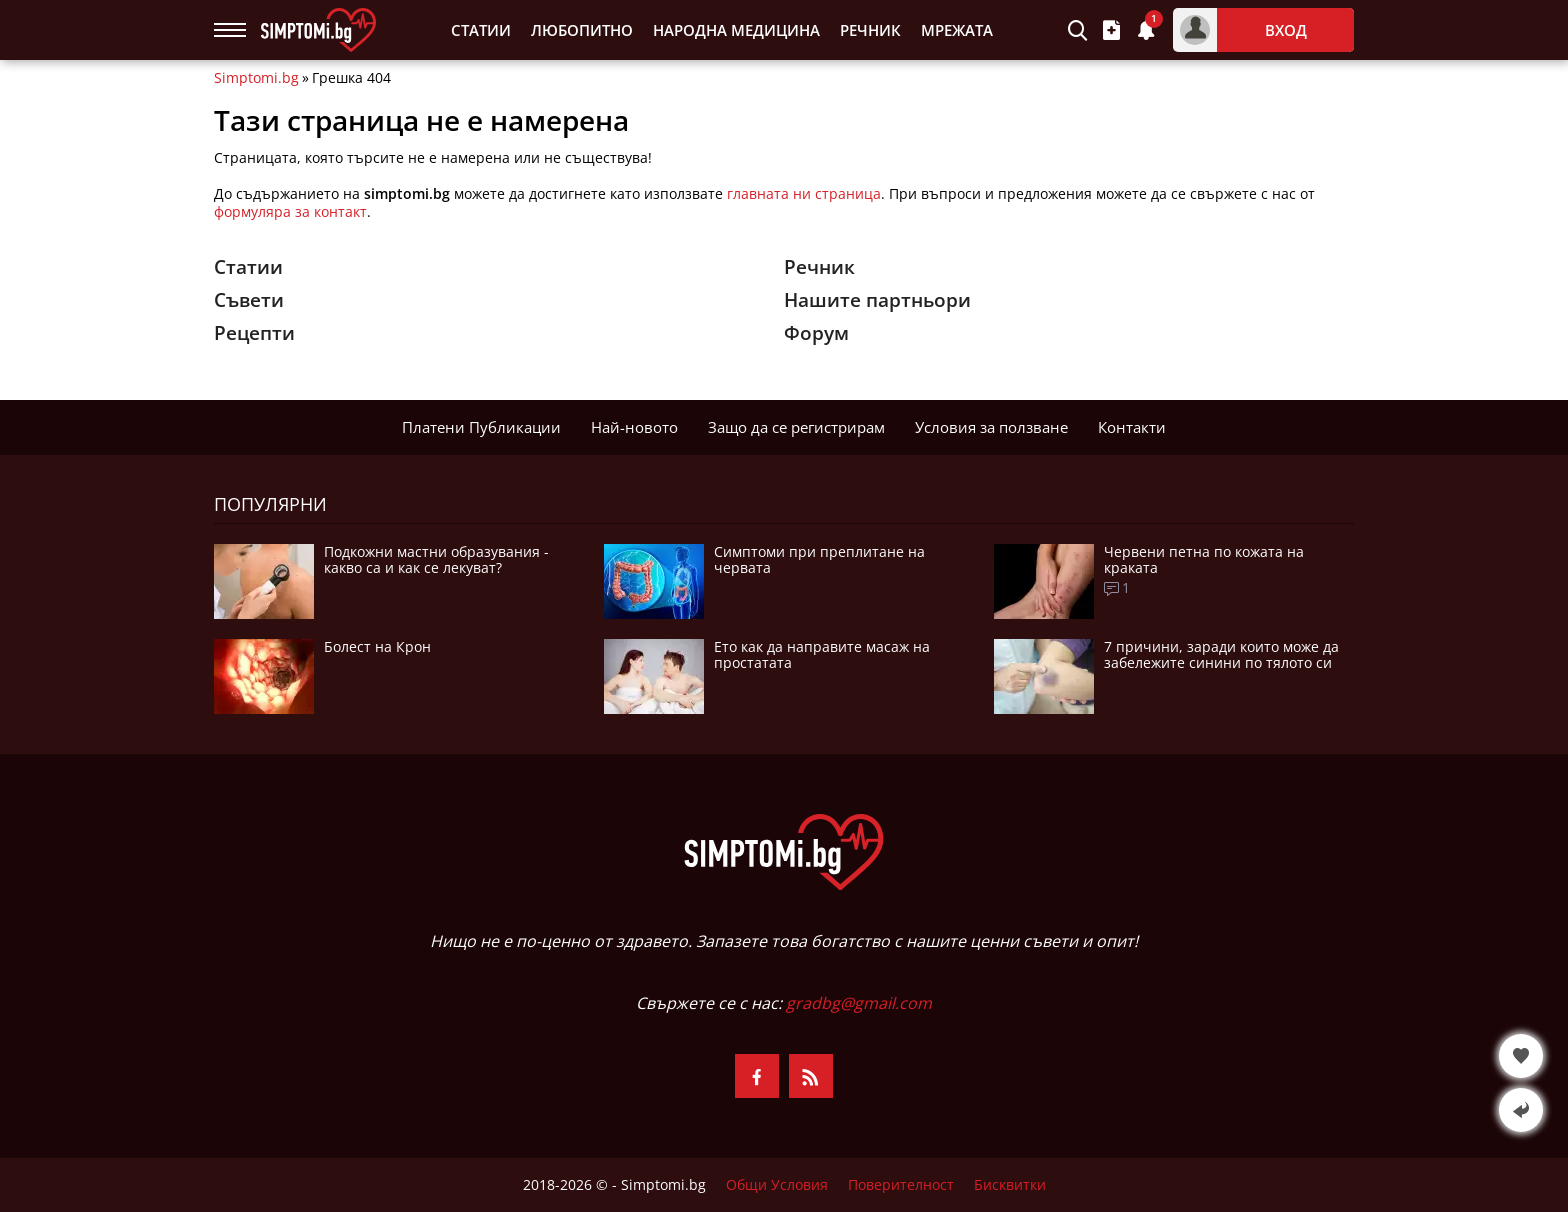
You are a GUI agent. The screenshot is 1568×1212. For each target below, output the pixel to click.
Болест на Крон (377, 647)
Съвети (249, 300)
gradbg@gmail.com (859, 1003)
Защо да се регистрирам (796, 427)
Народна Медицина (736, 30)
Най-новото (634, 427)
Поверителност (901, 1185)
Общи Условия (777, 1185)
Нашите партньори (877, 300)
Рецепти (254, 333)
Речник (870, 30)
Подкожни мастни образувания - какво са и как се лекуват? (436, 560)
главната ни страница (804, 193)
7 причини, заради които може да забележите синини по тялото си (1221, 655)
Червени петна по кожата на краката (1204, 560)
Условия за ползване (991, 427)
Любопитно (582, 30)
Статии (481, 30)
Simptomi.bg (256, 78)
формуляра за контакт (290, 211)
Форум (816, 333)
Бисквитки (1010, 1185)
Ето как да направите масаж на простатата (822, 655)
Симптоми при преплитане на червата (819, 560)
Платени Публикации (481, 427)
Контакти (1132, 427)
